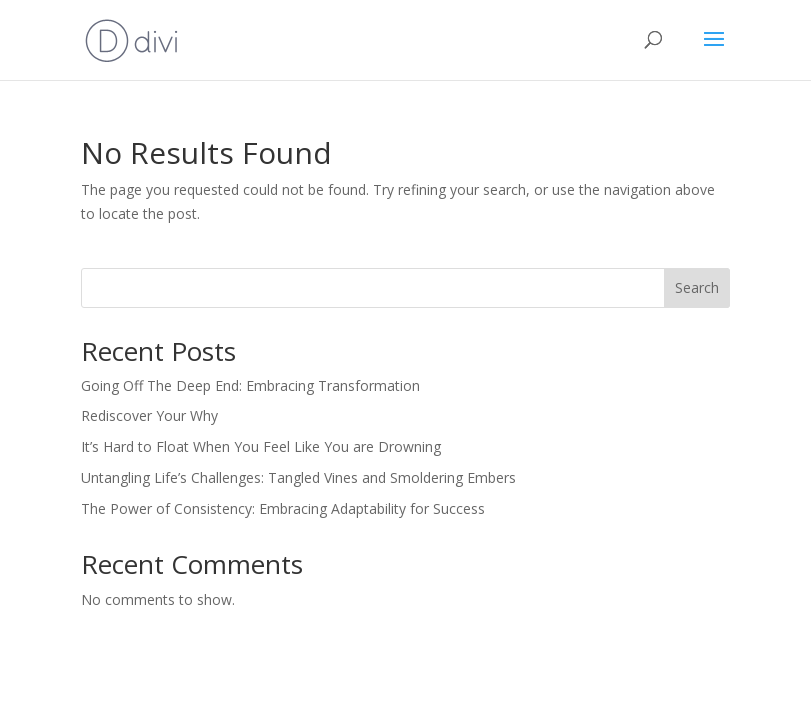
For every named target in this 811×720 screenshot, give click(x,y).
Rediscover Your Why (149, 415)
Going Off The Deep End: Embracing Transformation (250, 385)
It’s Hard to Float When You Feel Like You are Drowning (261, 446)
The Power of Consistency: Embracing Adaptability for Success (283, 508)
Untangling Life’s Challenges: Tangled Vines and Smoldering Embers (298, 477)
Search (697, 287)
